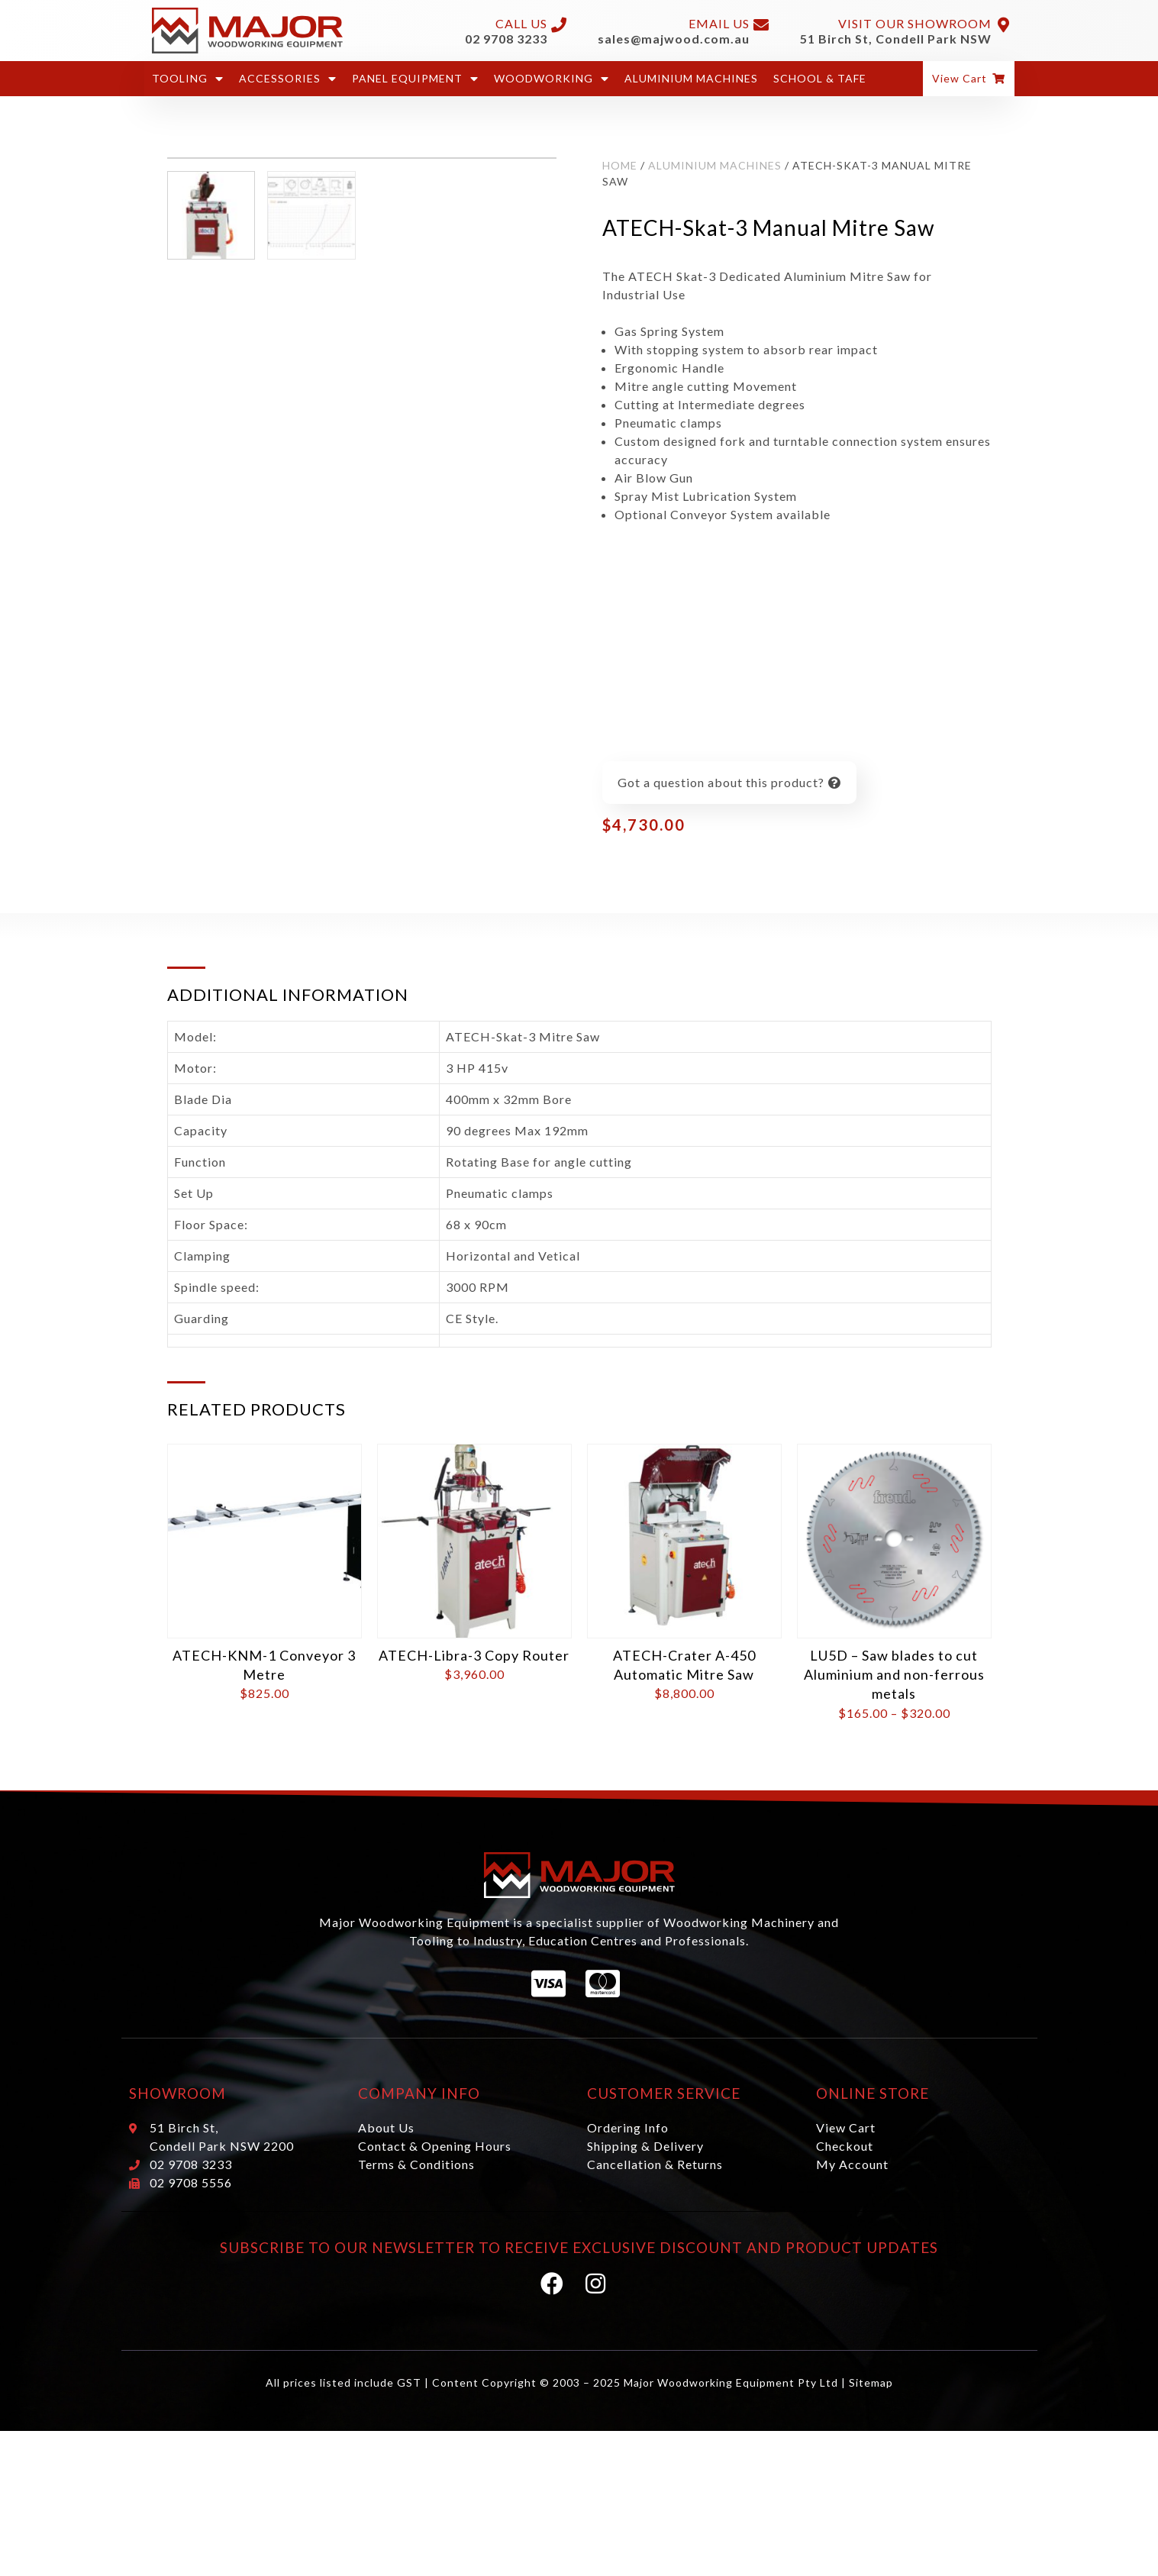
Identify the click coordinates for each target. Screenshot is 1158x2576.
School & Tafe (819, 78)
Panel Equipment (415, 78)
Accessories (288, 78)
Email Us (719, 23)
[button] (968, 78)
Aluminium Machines (691, 78)
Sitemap (871, 2382)
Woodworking (551, 78)
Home (619, 165)
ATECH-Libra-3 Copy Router (474, 1655)
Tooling (188, 78)
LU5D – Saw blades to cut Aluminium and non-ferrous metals (894, 1674)
